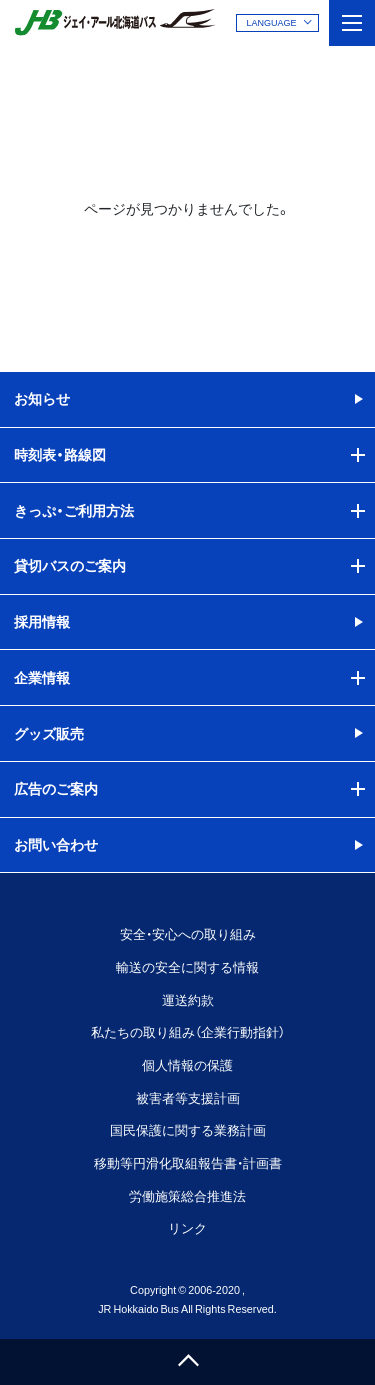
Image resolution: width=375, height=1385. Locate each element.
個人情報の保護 (187, 1064)
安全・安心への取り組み (188, 933)
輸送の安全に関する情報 (187, 966)
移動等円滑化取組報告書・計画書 (188, 1162)
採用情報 (42, 621)
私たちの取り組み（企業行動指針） (188, 1031)
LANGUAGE (271, 22)
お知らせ (42, 398)
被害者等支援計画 (188, 1097)
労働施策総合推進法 (187, 1195)
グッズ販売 (49, 733)
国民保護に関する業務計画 (188, 1129)
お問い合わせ (56, 844)
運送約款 (188, 999)
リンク (187, 1227)
